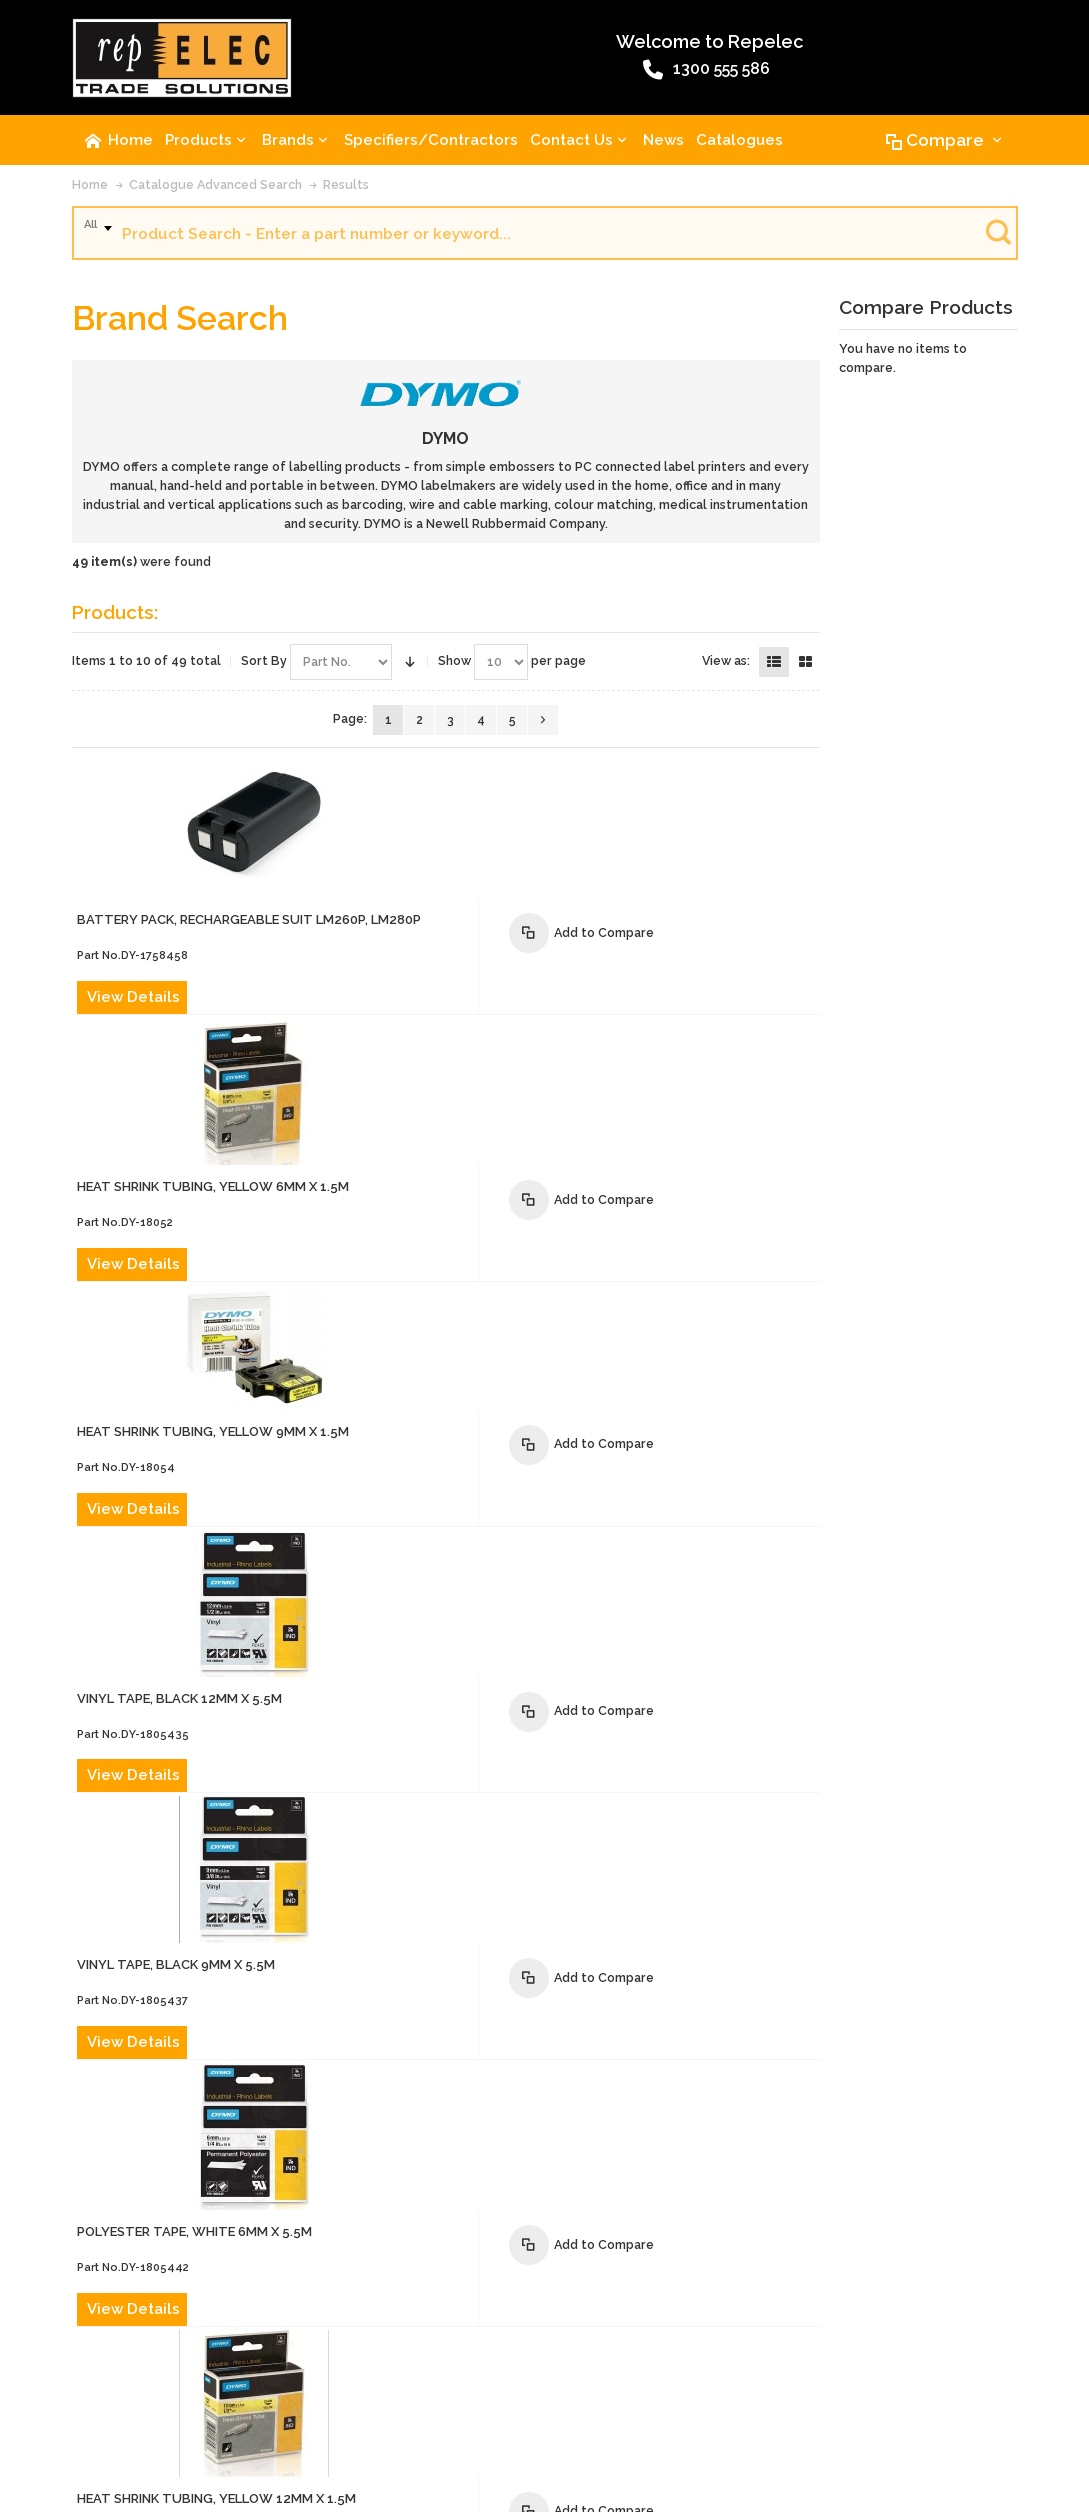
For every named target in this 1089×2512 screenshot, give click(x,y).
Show (454, 665)
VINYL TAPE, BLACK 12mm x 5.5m (431, 1205)
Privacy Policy (904, 2364)
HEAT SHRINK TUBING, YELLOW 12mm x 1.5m (468, 1658)
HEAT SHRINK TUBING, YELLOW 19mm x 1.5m (468, 1809)
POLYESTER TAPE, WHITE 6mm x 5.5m (446, 1507)
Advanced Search (281, 2364)
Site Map (104, 2400)
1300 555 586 (497, 73)
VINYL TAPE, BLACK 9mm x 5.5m (428, 1356)
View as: (726, 665)
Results (346, 188)
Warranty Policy (801, 2364)
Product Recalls (395, 2364)
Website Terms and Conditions (647, 2364)
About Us (107, 2364)
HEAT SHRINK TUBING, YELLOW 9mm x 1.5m (465, 1076)
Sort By (264, 665)
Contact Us (182, 2364)
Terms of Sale (499, 2364)
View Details (385, 876)
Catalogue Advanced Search (215, 189)
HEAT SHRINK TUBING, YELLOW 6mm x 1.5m (465, 925)
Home (90, 189)
